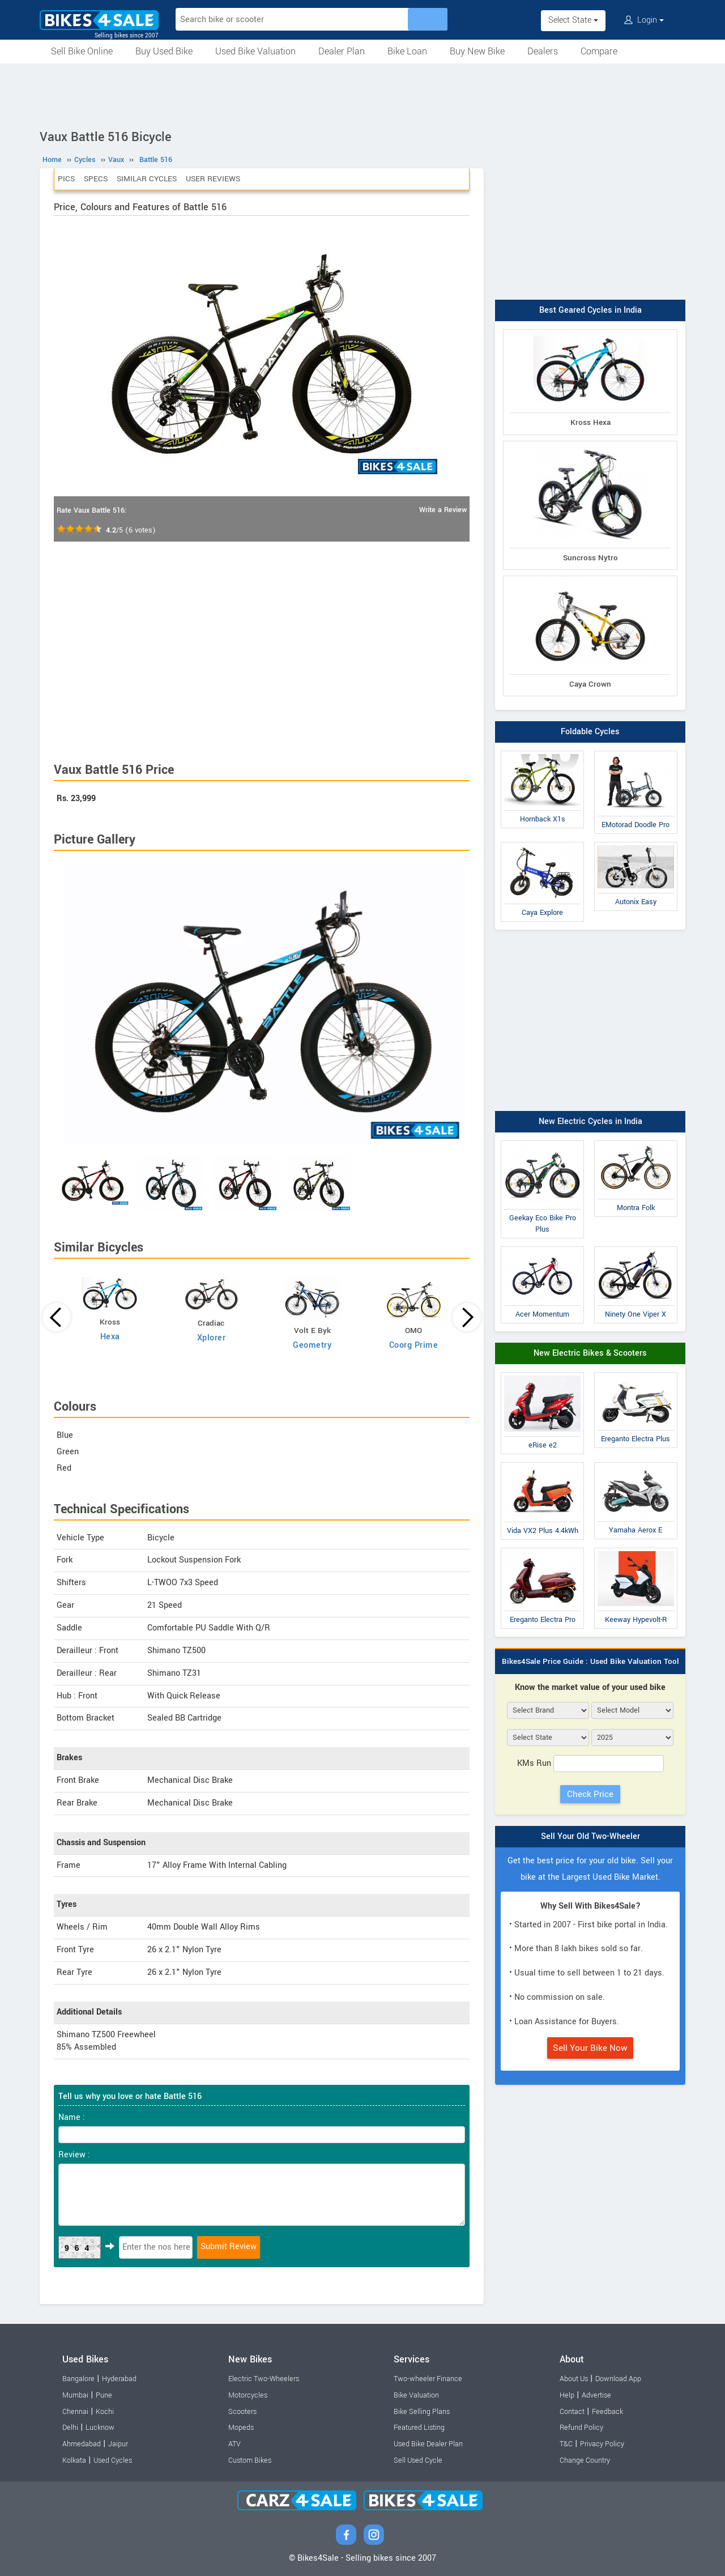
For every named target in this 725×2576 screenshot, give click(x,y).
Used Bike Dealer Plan (428, 2444)
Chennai (75, 2412)
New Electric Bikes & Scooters (590, 1353)
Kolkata (74, 2460)
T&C (566, 2444)
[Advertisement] (362, 94)
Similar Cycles (147, 178)
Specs (96, 178)
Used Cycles (112, 2460)
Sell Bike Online (82, 51)
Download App (618, 2379)
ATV (234, 2444)
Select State (573, 20)
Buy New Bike (477, 51)
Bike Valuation (416, 2395)
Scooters (242, 2412)
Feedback (607, 2412)
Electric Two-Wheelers (263, 2379)
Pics (66, 178)
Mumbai (75, 2395)
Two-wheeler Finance (428, 2379)
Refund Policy (581, 2427)
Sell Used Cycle (418, 2460)
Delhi (70, 2427)
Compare (599, 51)
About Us (574, 2379)
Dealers (542, 51)
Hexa (110, 1337)
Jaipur (118, 2444)
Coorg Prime (413, 1345)
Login (644, 20)
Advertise (596, 2395)
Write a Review (443, 510)
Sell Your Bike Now (590, 2048)
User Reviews (213, 178)
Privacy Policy (602, 2444)
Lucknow (100, 2427)
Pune (104, 2395)
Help (567, 2395)
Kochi (105, 2412)
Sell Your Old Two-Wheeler (590, 1836)
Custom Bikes (249, 2460)
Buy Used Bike (164, 51)
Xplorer (211, 1338)
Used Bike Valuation (255, 51)
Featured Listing (419, 2427)
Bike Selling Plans (422, 2412)
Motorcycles (247, 2395)
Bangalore (78, 2379)
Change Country (585, 2460)
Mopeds (241, 2427)
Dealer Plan (341, 51)
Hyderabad (119, 2379)
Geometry (312, 1345)
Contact (572, 2412)
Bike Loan (407, 51)
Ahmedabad (81, 2444)
